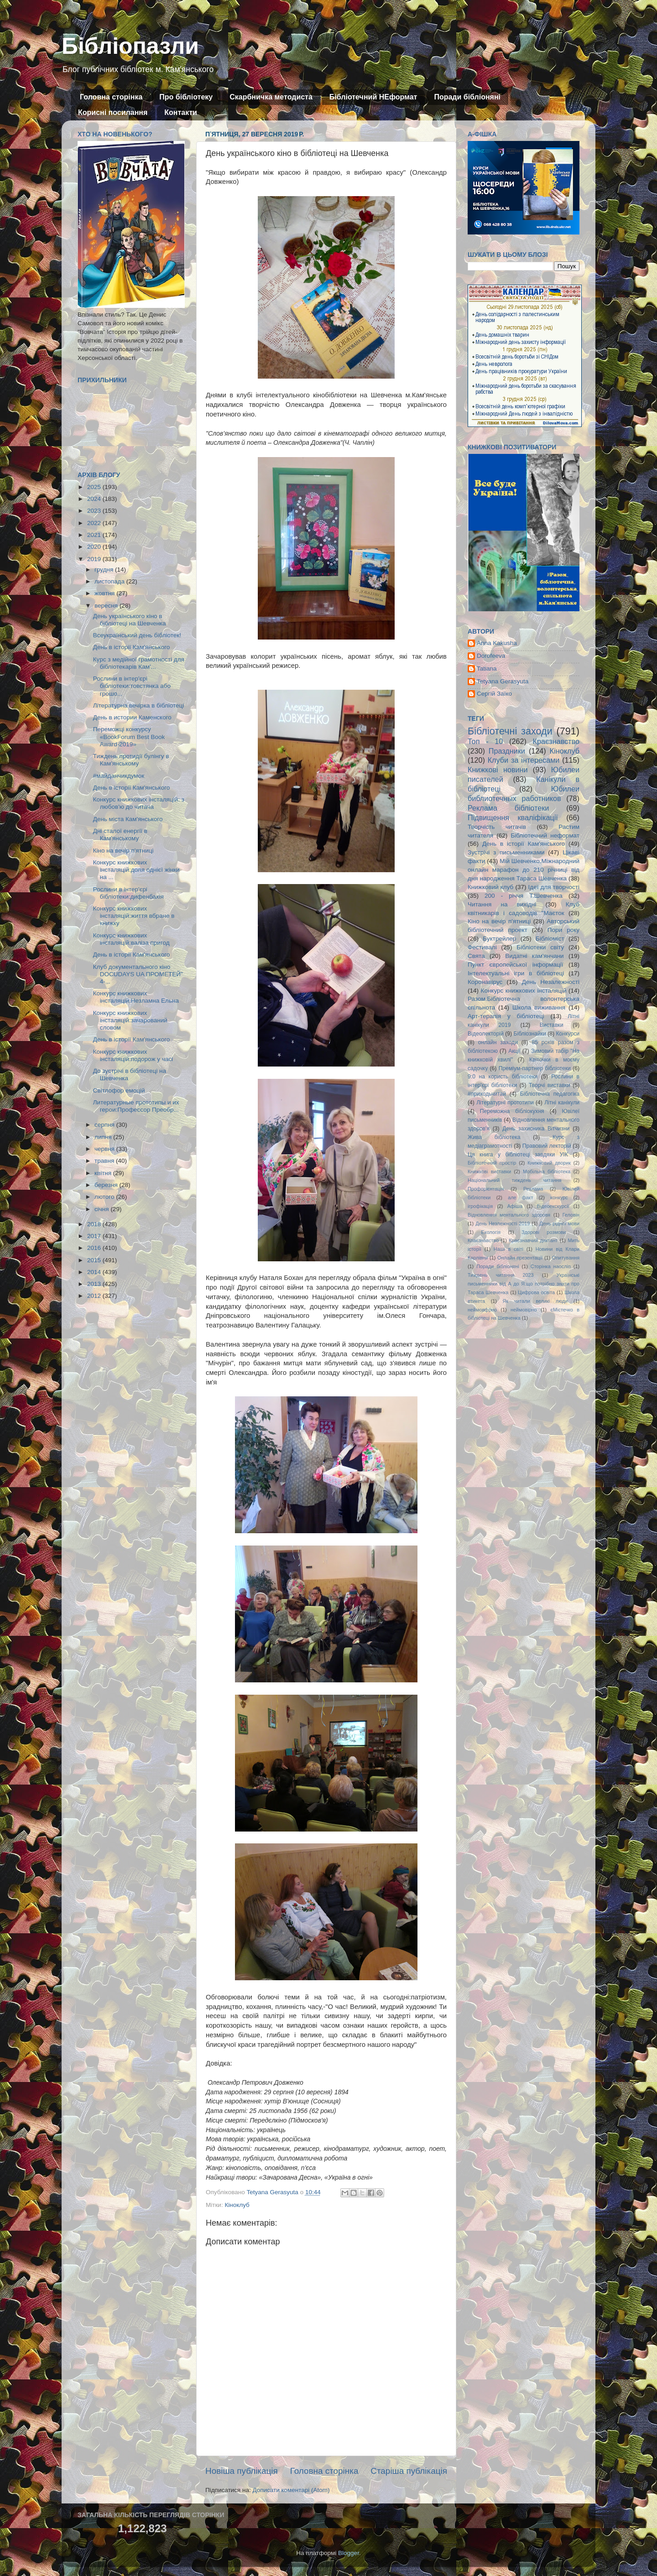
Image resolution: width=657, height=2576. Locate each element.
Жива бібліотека (494, 1137)
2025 (95, 487)
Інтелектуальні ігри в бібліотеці (516, 973)
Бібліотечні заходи (510, 731)
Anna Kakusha (497, 643)
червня (105, 1148)
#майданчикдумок (118, 775)
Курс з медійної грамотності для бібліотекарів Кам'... (138, 663)
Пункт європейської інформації (515, 964)
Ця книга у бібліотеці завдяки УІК (518, 1154)
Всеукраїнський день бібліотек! (137, 635)
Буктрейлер (499, 938)
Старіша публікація (408, 2471)
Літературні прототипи (505, 1102)
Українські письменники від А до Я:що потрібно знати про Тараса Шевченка (523, 1283)
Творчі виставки (549, 1085)
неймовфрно (482, 1309)
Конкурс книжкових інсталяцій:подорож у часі (133, 1055)
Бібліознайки (529, 1033)
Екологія (491, 1232)
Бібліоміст (550, 938)
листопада (110, 581)
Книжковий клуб (490, 887)
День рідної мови (559, 1223)
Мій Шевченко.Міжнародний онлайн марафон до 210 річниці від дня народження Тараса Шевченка (523, 870)
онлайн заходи (498, 1042)
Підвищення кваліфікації (513, 817)
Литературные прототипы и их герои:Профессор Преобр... (136, 1106)
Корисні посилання (112, 112)
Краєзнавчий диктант (533, 1240)
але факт (520, 1197)
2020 (95, 546)
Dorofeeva (491, 655)
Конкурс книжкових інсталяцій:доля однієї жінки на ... (136, 869)
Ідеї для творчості (553, 887)
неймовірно (524, 1309)
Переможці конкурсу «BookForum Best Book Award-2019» (129, 736)
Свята (476, 955)
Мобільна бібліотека (546, 1171)
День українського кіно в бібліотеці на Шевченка (129, 620)
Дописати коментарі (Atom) (290, 2490)
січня (102, 1209)
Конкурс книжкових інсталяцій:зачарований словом (130, 1020)
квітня (103, 1173)
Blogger (348, 2553)
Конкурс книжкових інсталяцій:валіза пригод (131, 939)
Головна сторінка (111, 97)
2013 (95, 1283)
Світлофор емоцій (119, 1090)
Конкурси (568, 1033)
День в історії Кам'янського (131, 647)
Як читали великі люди (535, 1301)
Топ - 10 (485, 741)
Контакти (180, 112)
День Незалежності (550, 981)
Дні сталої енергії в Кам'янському (120, 834)
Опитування (565, 1257)
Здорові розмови (543, 1232)
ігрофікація (480, 1206)
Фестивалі (482, 947)
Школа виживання (538, 1007)
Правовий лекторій (546, 1146)
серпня (105, 1124)
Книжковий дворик (549, 1163)
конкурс (559, 1197)
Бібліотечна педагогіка (549, 1094)
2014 (95, 1272)
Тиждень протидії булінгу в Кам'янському (131, 760)
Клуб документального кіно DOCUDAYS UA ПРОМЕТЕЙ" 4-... (138, 974)
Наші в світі (508, 1249)
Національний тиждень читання (514, 1180)
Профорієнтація (486, 1189)
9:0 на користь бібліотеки (502, 1076)
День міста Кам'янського (128, 819)
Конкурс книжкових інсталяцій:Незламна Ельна (136, 997)
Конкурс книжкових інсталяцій (524, 990)
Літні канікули (561, 1102)
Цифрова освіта (536, 1292)
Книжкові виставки (489, 1171)
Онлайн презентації (519, 1257)
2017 (95, 1236)
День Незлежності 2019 (502, 1223)
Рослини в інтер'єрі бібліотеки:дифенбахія (128, 893)
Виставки (551, 1025)
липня (103, 1137)
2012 (95, 1295)
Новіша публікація (241, 2471)
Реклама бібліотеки (508, 808)
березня (107, 1184)
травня (105, 1160)
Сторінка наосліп (551, 1266)
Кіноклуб (236, 2204)
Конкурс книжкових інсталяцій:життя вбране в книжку (134, 915)
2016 (95, 1247)
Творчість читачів (497, 826)
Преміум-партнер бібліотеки (535, 1068)
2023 (95, 510)
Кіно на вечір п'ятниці (123, 850)
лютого (105, 1196)
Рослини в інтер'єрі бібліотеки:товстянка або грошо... (132, 686)
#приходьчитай (487, 1094)
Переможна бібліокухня (512, 1111)
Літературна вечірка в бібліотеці (138, 705)
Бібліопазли (130, 46)
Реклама (533, 1189)
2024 (95, 498)
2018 (95, 1224)
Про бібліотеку (186, 97)
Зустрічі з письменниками (506, 852)
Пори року (563, 929)
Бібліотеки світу (540, 947)
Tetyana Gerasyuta (502, 681)
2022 (95, 523)
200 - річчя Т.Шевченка (524, 895)
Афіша (514, 1206)
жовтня (105, 593)
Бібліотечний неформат (545, 835)
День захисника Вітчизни (535, 1128)
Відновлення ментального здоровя (509, 1215)
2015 (95, 1260)
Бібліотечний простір (492, 1163)
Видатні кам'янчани (534, 955)
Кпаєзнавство (483, 1240)
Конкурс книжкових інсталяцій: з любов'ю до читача (138, 803)
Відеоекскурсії (553, 1206)
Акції (514, 1051)
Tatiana (487, 668)
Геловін (571, 1215)
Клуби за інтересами (524, 760)
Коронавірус (485, 981)
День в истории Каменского (132, 717)
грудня (104, 569)
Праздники (507, 751)
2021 (95, 534)
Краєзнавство (556, 741)
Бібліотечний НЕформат (373, 97)
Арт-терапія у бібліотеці (506, 1016)
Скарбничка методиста (271, 97)
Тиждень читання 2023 (501, 1275)
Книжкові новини (498, 769)
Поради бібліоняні (467, 97)
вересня (107, 605)
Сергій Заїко (494, 693)
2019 (95, 559)
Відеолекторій (486, 1033)
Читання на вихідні (502, 904)
